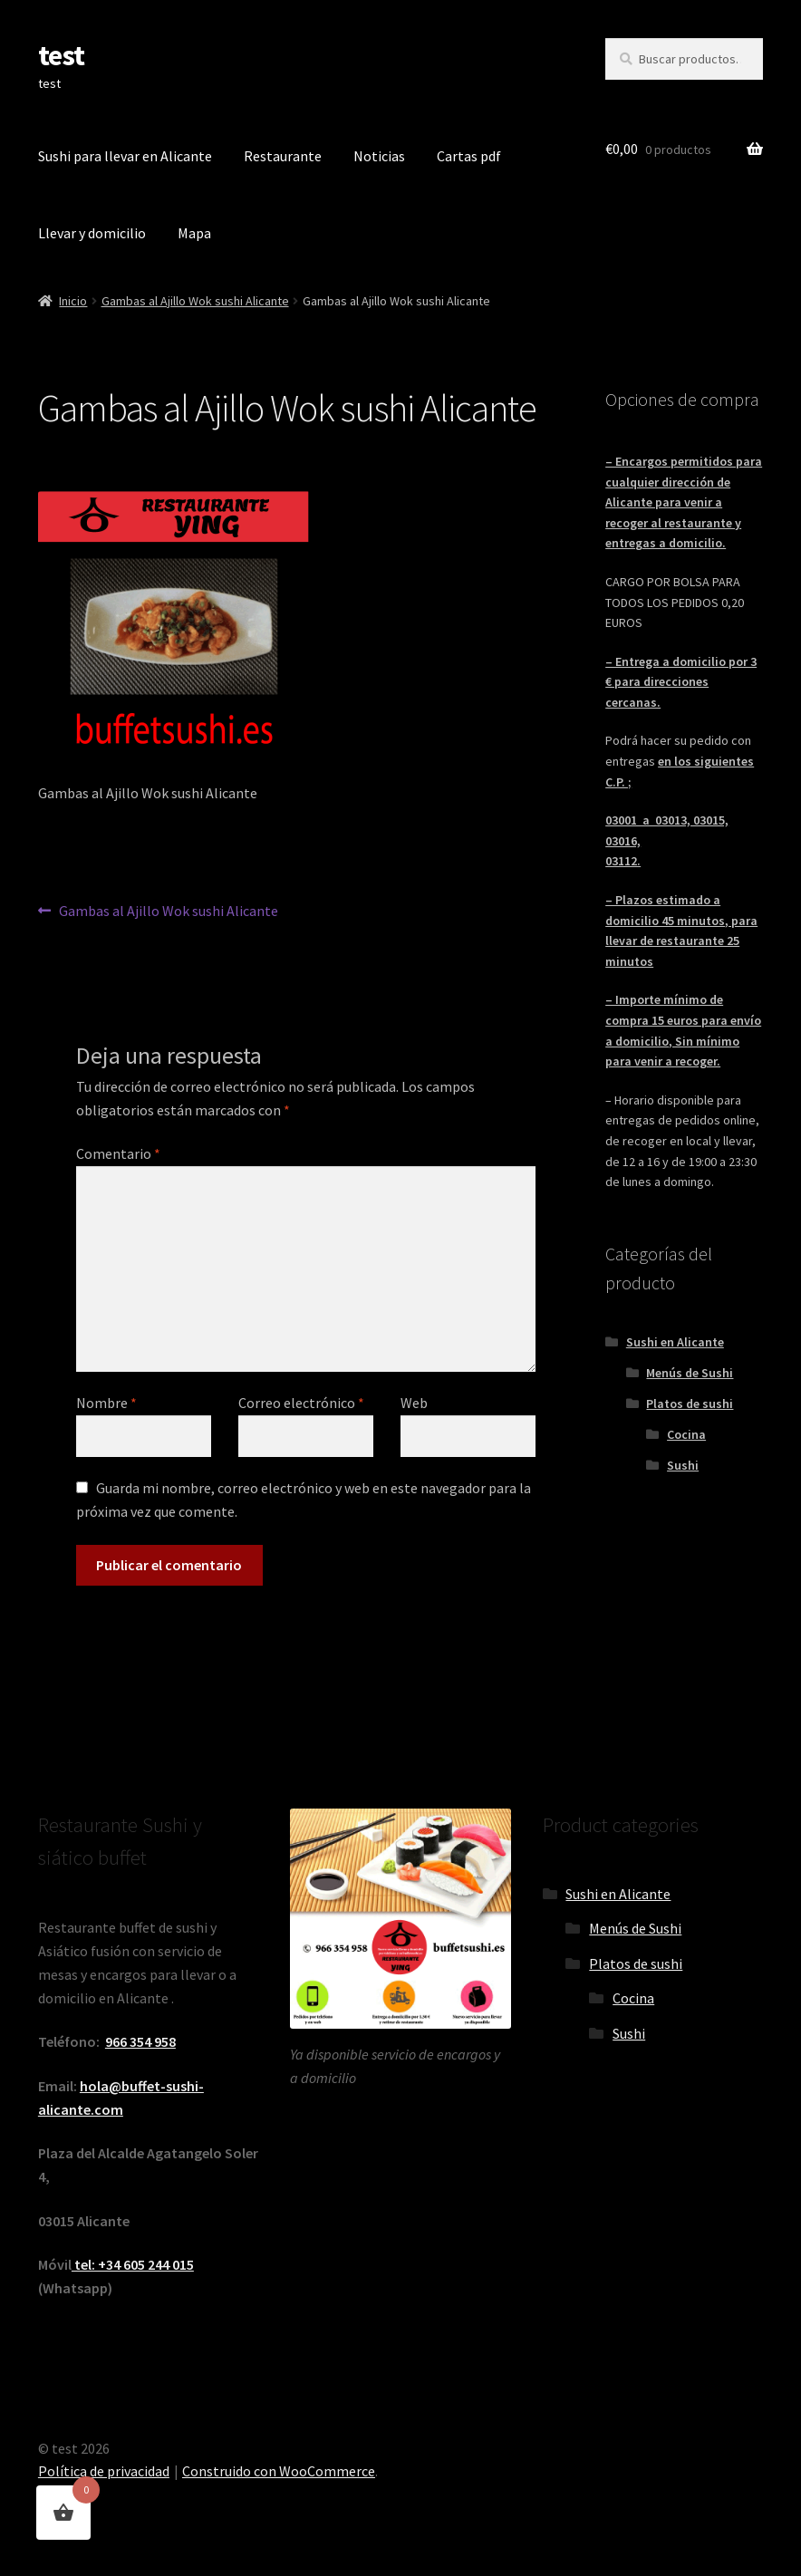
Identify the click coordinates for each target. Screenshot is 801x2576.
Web (414, 1403)
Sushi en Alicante (675, 1342)
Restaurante (283, 156)
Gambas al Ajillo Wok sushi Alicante (195, 301)
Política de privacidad (103, 2471)
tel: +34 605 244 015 (133, 2264)
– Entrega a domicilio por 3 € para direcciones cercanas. (681, 681)
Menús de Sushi (689, 1373)
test (61, 55)
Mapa (194, 233)
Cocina (686, 1434)
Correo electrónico (301, 1403)
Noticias (379, 156)
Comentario (118, 1153)
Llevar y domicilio (92, 233)
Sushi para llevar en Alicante (125, 156)
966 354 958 (140, 2041)
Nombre (106, 1403)
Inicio (73, 301)
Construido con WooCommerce (278, 2471)
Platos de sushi (689, 1403)
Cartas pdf (469, 156)
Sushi (683, 1465)
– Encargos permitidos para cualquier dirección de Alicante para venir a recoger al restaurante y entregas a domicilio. (683, 502)
